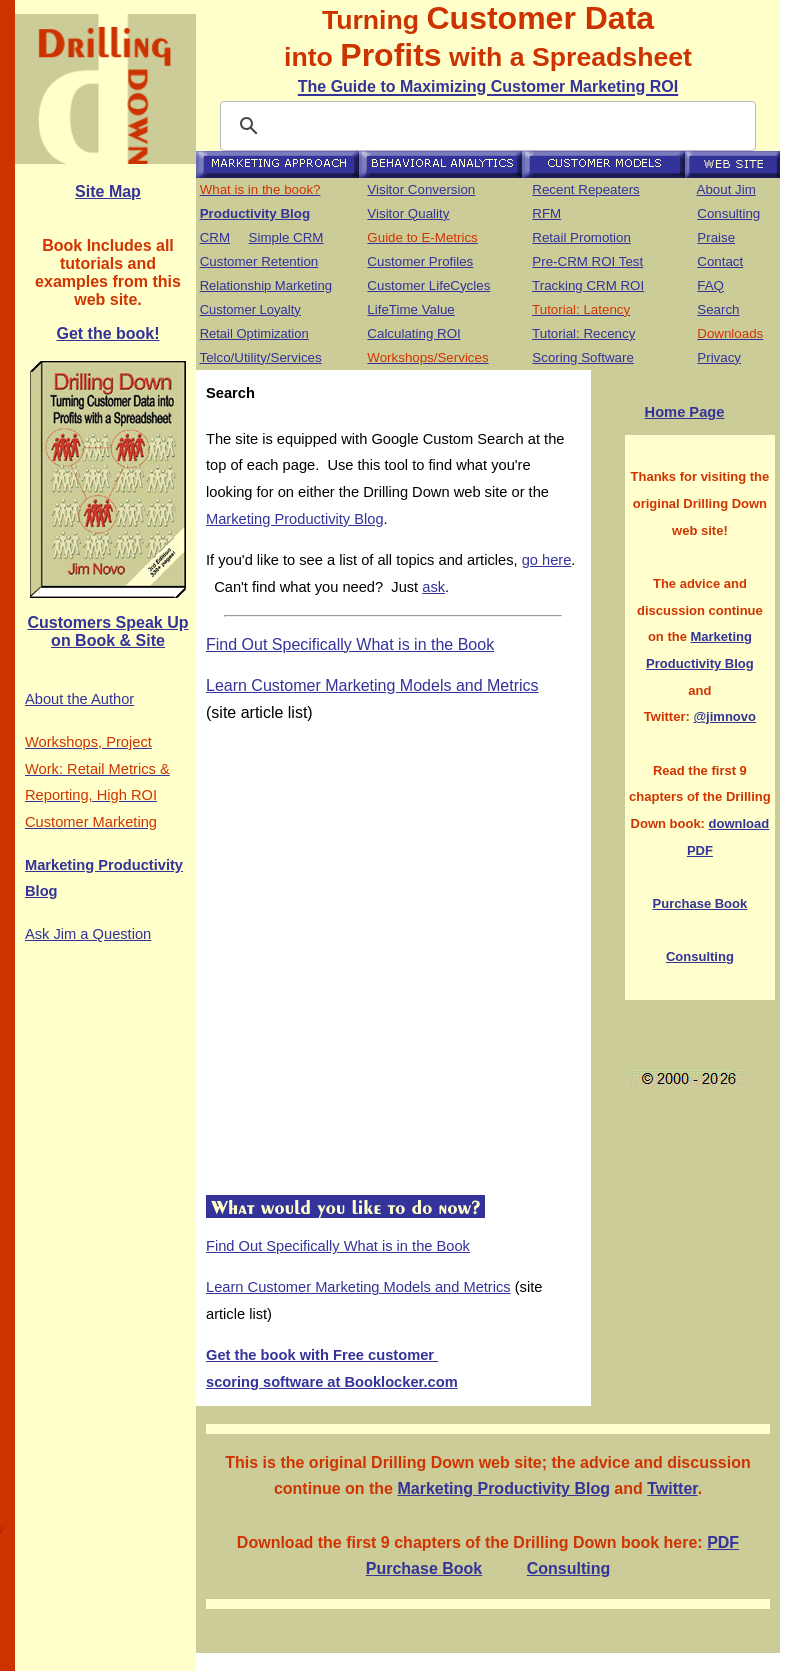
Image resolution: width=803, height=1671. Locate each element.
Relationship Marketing (266, 285)
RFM (546, 213)
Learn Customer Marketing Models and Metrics (372, 685)
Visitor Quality (408, 213)
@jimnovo (724, 716)
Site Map (108, 191)
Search (718, 309)
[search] (485, 126)
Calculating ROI (413, 333)
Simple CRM (286, 237)
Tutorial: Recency (583, 333)
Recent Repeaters (585, 189)
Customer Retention (259, 261)
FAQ (710, 285)
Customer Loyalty (250, 309)
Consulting (728, 213)
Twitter (672, 1488)
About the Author (79, 699)
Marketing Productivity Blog (295, 519)
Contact (720, 261)
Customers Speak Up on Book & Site (108, 631)
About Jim (726, 189)
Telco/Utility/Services (260, 357)
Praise (716, 237)
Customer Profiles (420, 261)
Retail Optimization (254, 333)
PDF (723, 1542)
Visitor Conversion (421, 189)
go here (547, 560)
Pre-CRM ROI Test (587, 261)
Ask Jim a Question (88, 934)
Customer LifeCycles (428, 285)
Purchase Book (700, 903)
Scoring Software (583, 357)
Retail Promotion (581, 237)
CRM (215, 237)
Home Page (685, 412)
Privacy (719, 357)
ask (433, 587)
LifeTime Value (410, 309)
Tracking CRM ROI (588, 285)
